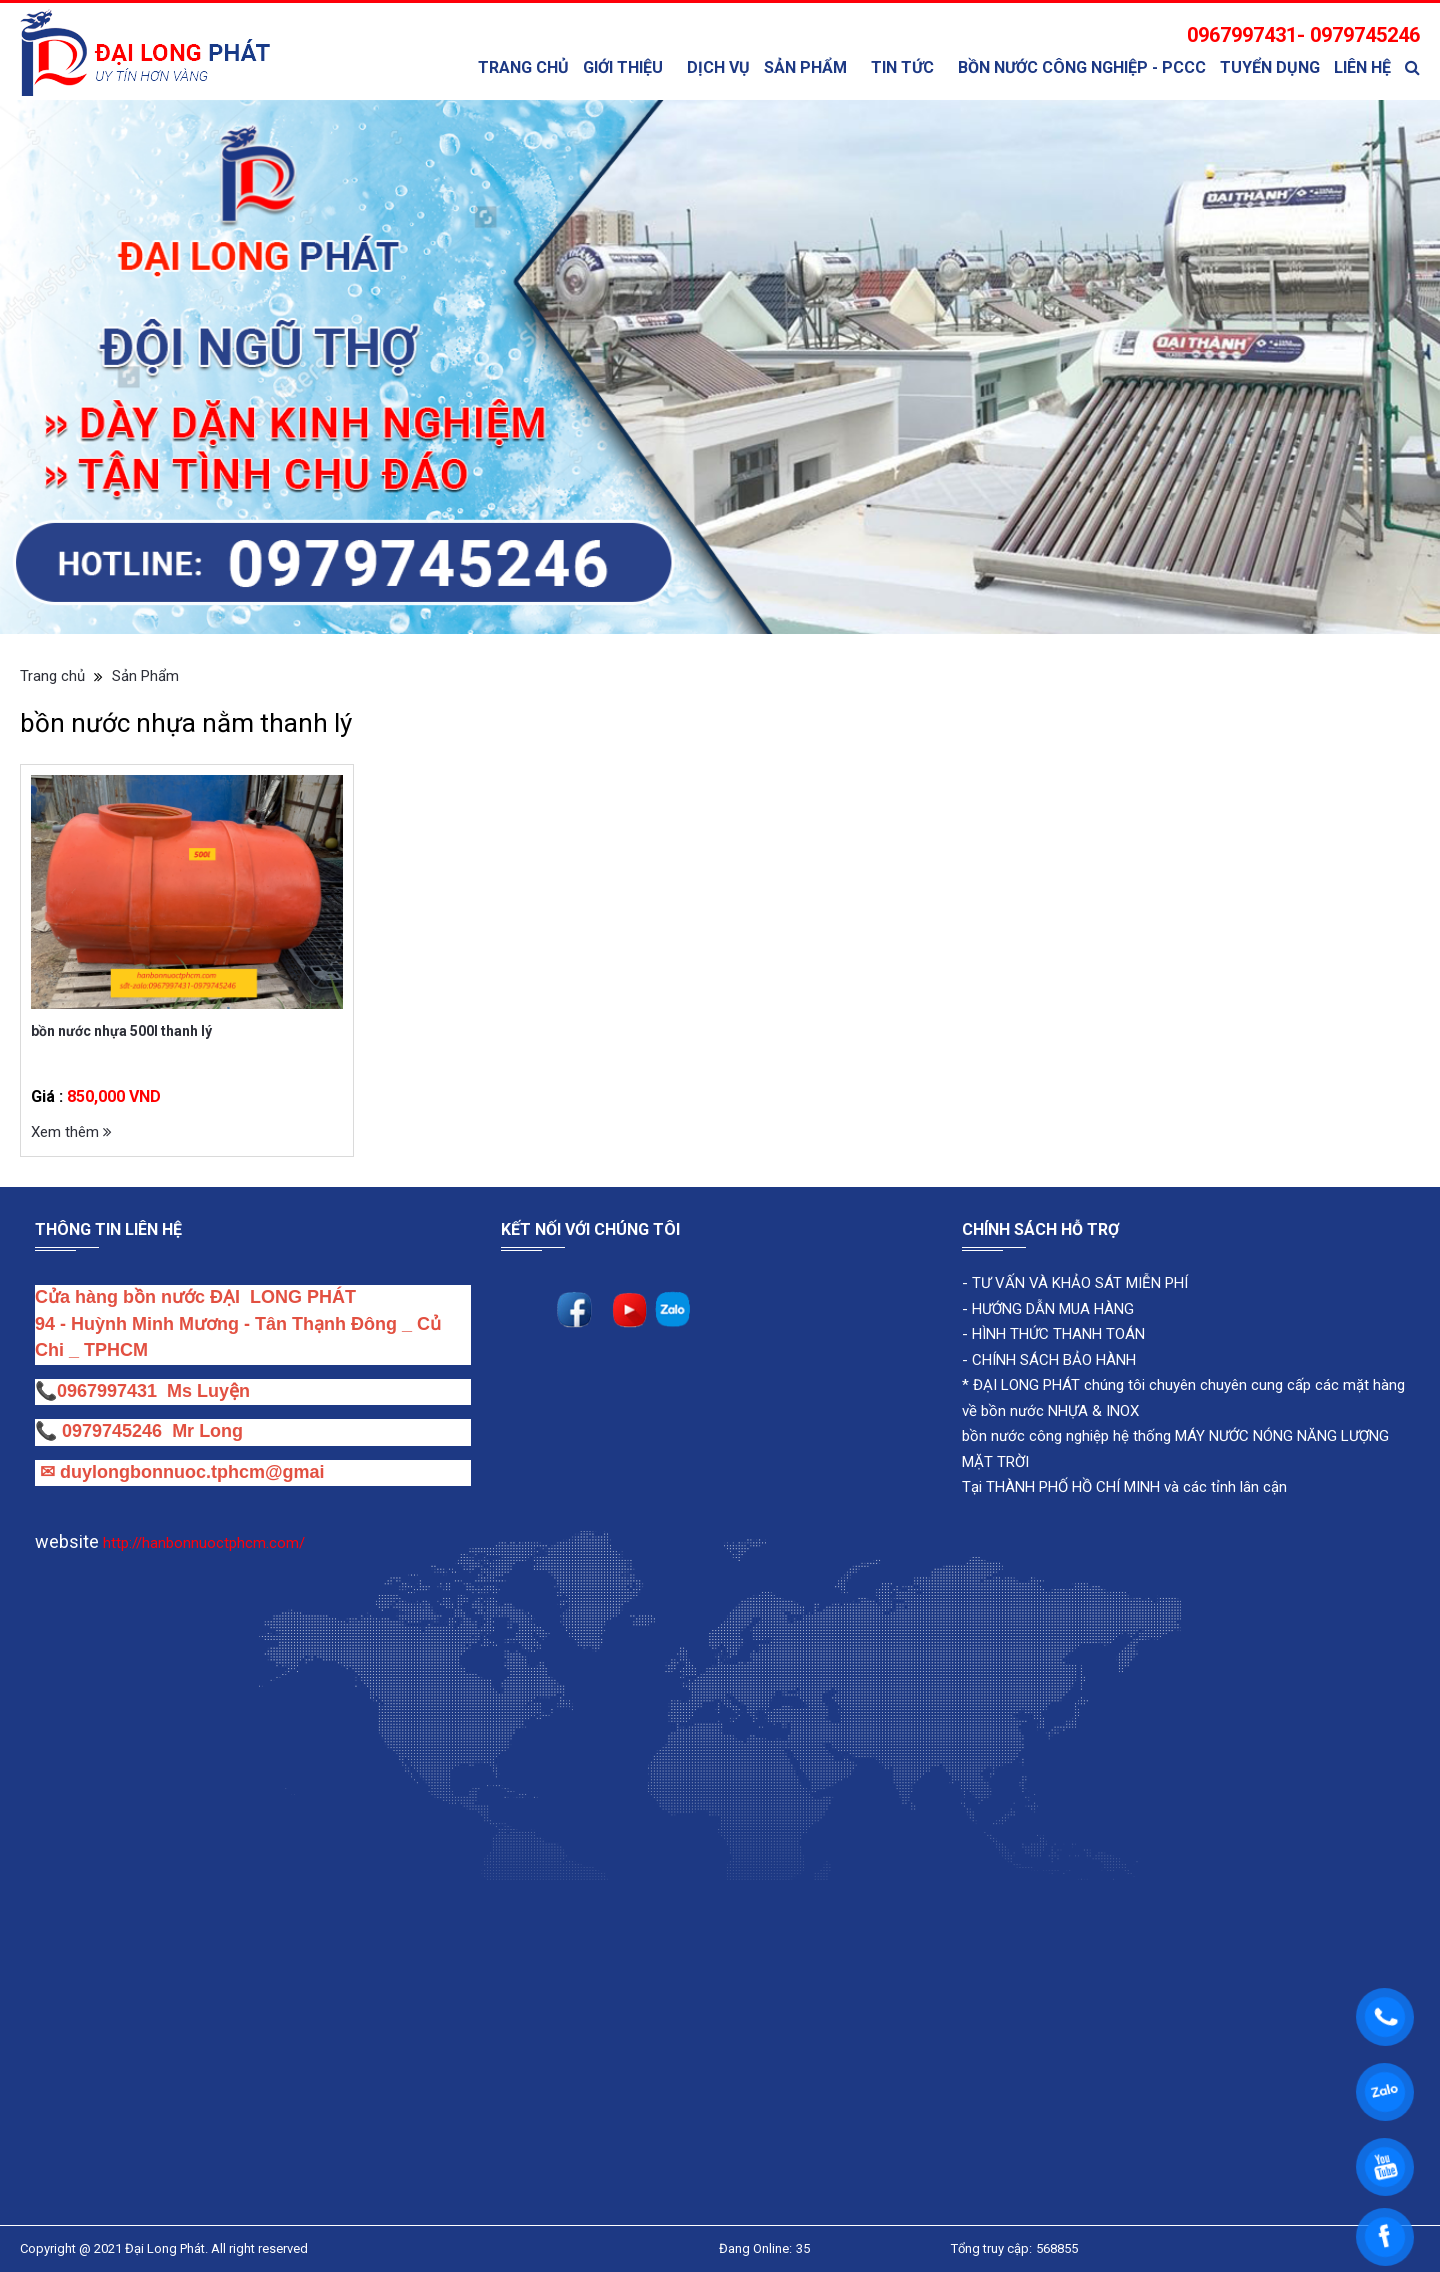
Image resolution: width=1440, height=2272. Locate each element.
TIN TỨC (902, 67)
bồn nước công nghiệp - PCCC (1082, 67)
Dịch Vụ (718, 67)
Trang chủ (523, 67)
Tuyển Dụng (1270, 67)
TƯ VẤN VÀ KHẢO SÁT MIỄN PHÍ (1080, 1283)
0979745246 (117, 1431)
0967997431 (107, 1391)
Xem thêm (71, 1132)
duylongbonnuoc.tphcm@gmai (190, 1472)
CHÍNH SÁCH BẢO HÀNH (1054, 1360)
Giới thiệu (623, 67)
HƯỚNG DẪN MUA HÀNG (1051, 1309)
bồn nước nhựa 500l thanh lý (121, 1031)
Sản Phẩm (805, 67)
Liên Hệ (1362, 67)
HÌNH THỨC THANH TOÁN (1056, 1334)
